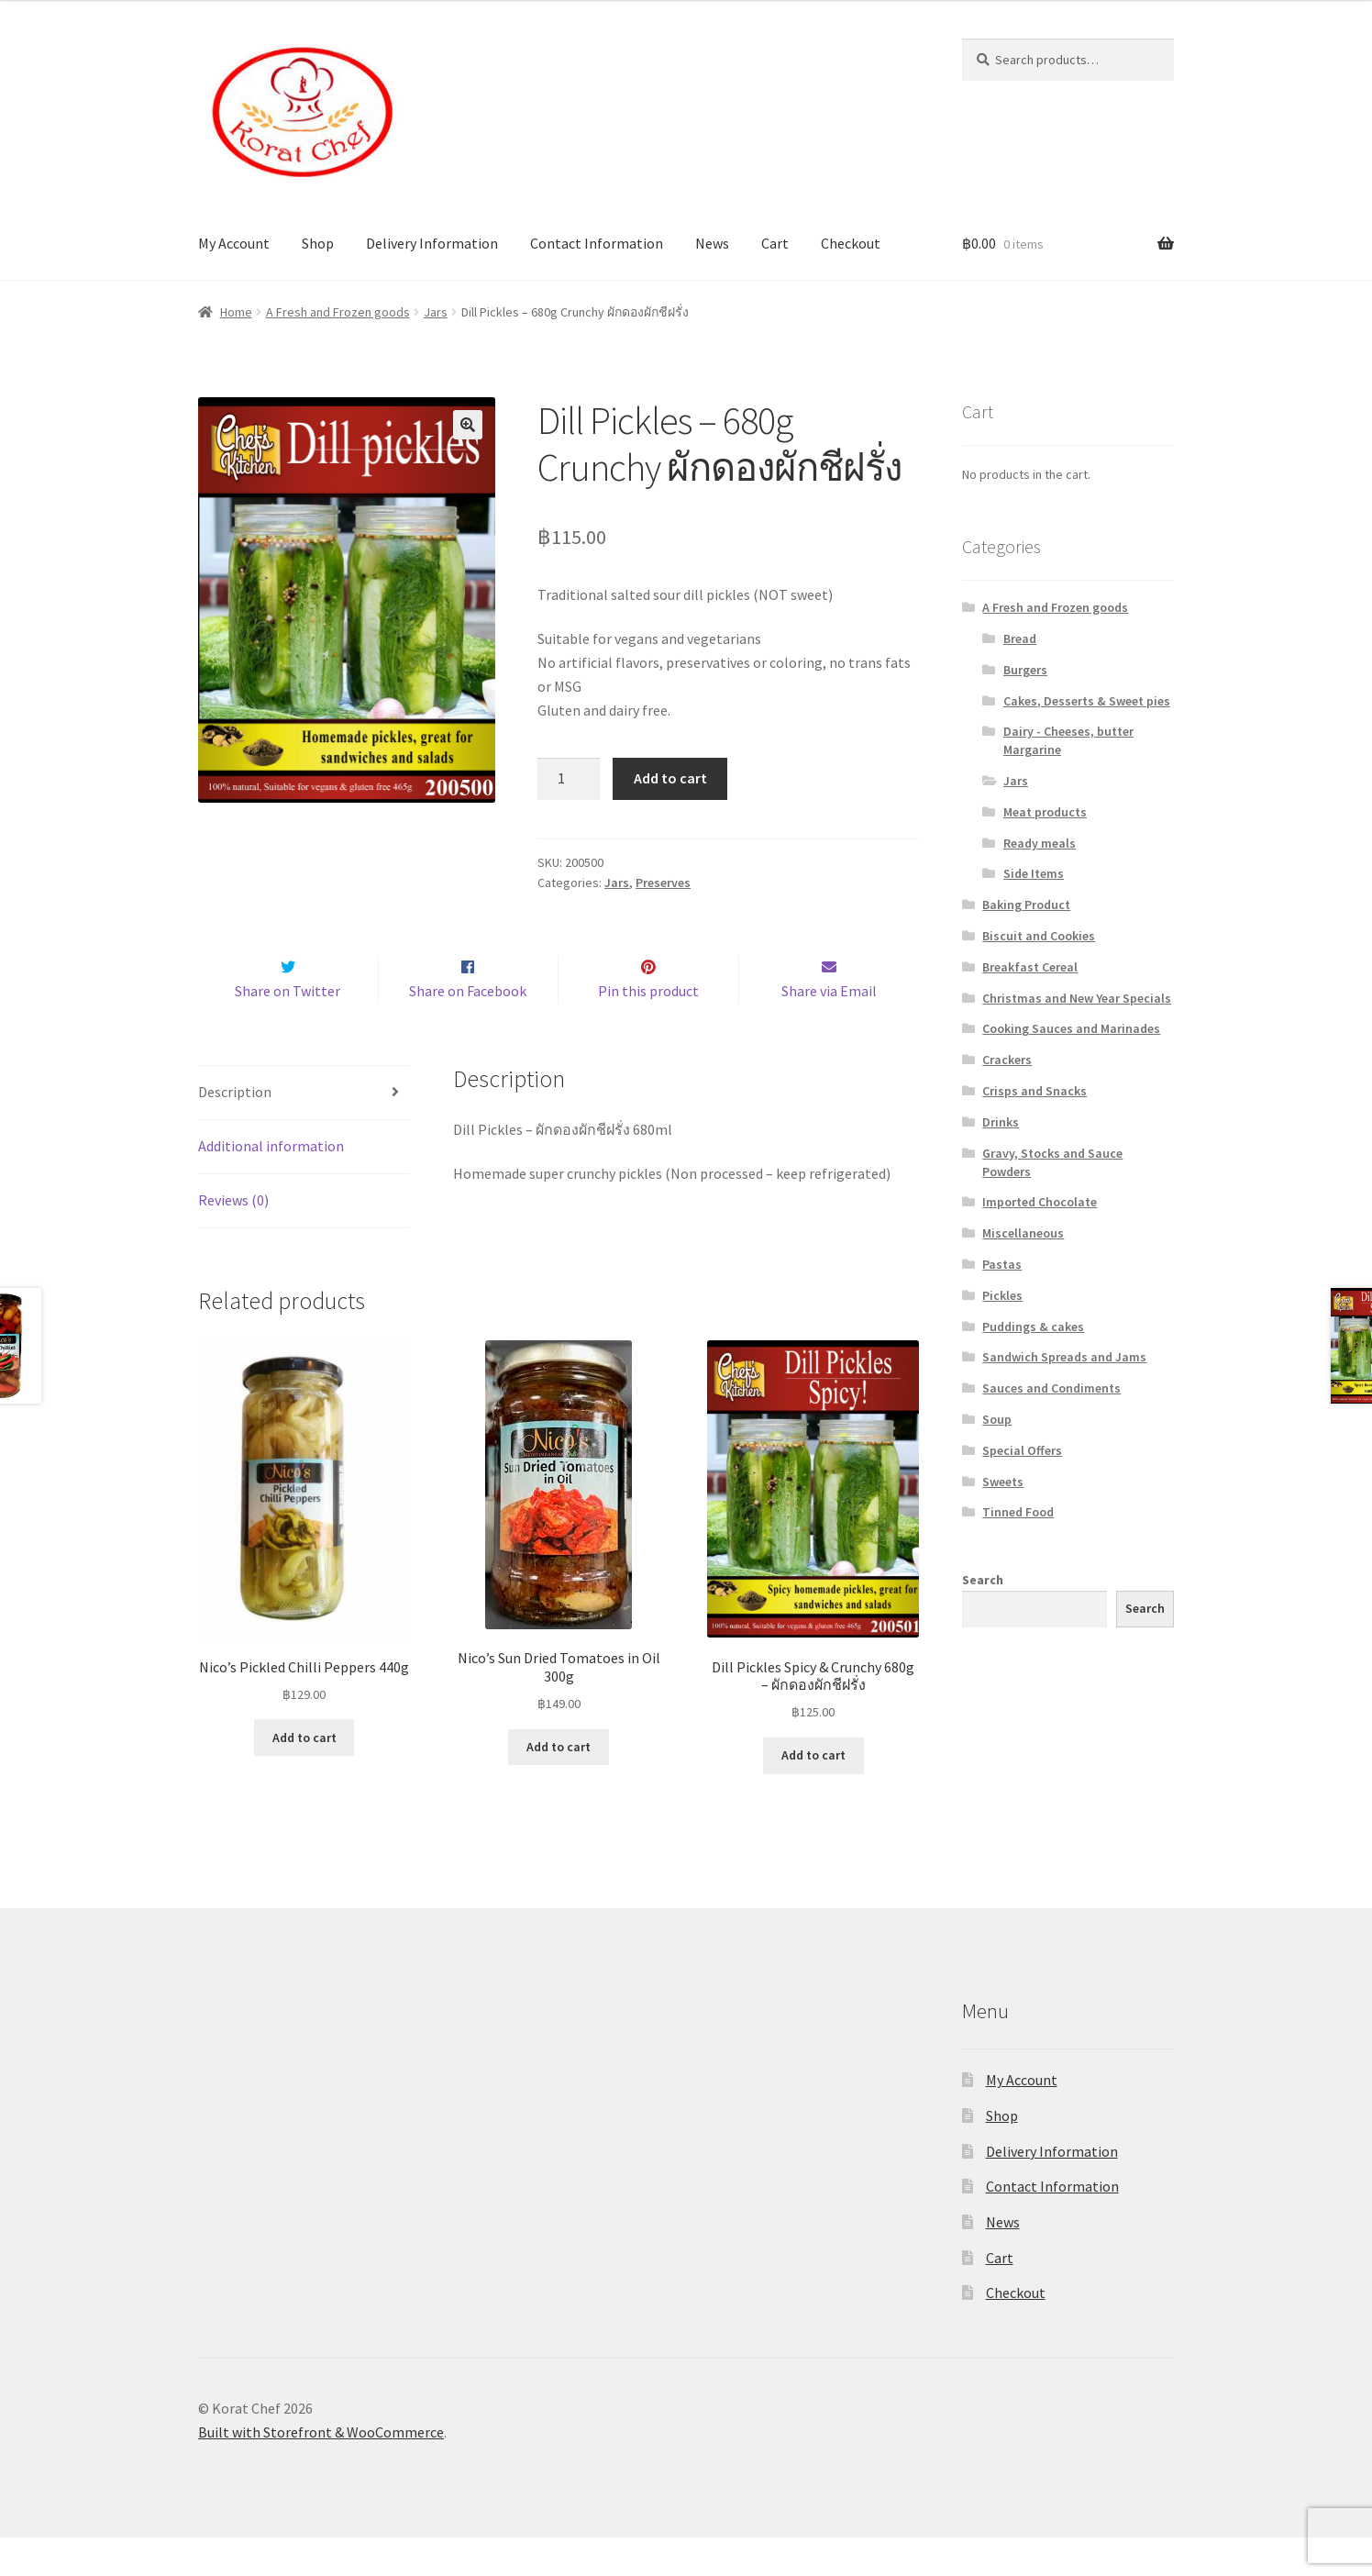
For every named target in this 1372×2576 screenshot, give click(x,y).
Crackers (1007, 1059)
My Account (234, 243)
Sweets (1002, 1481)
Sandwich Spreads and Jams (1064, 1357)
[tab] (304, 1132)
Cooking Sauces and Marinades (1071, 1028)
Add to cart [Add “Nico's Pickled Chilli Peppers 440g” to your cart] (304, 1776)
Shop (318, 243)
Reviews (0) (233, 1238)
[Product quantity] (568, 779)
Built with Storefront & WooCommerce (321, 2470)
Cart (775, 243)
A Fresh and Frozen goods (338, 312)
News (712, 243)
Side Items (1033, 873)
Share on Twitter (287, 1029)
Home (236, 312)
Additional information (271, 1184)
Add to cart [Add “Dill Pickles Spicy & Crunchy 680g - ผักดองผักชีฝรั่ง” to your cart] (813, 1793)
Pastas (1002, 1264)
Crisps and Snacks (1034, 1091)
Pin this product (648, 1029)
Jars (436, 312)
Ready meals (1039, 843)
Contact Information (596, 243)
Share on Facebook (467, 1029)
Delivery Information (432, 243)
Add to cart (670, 778)
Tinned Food (1018, 1512)
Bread (1019, 638)
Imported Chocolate (1039, 1202)
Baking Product (1026, 904)
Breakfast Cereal (1030, 967)
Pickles (1002, 1295)
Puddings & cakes (1033, 1326)
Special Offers (1022, 1450)
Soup (997, 1419)
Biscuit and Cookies (1038, 935)
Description (234, 1131)
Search (982, 1579)
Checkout (850, 243)
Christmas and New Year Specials (1076, 998)
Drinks (1000, 1122)
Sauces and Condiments (1051, 1388)
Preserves (663, 882)
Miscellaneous (1023, 1233)
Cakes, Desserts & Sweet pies (1086, 701)
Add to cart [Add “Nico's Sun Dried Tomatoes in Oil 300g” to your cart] (558, 1785)
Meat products (1045, 812)
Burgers (1025, 669)
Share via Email (829, 1029)
